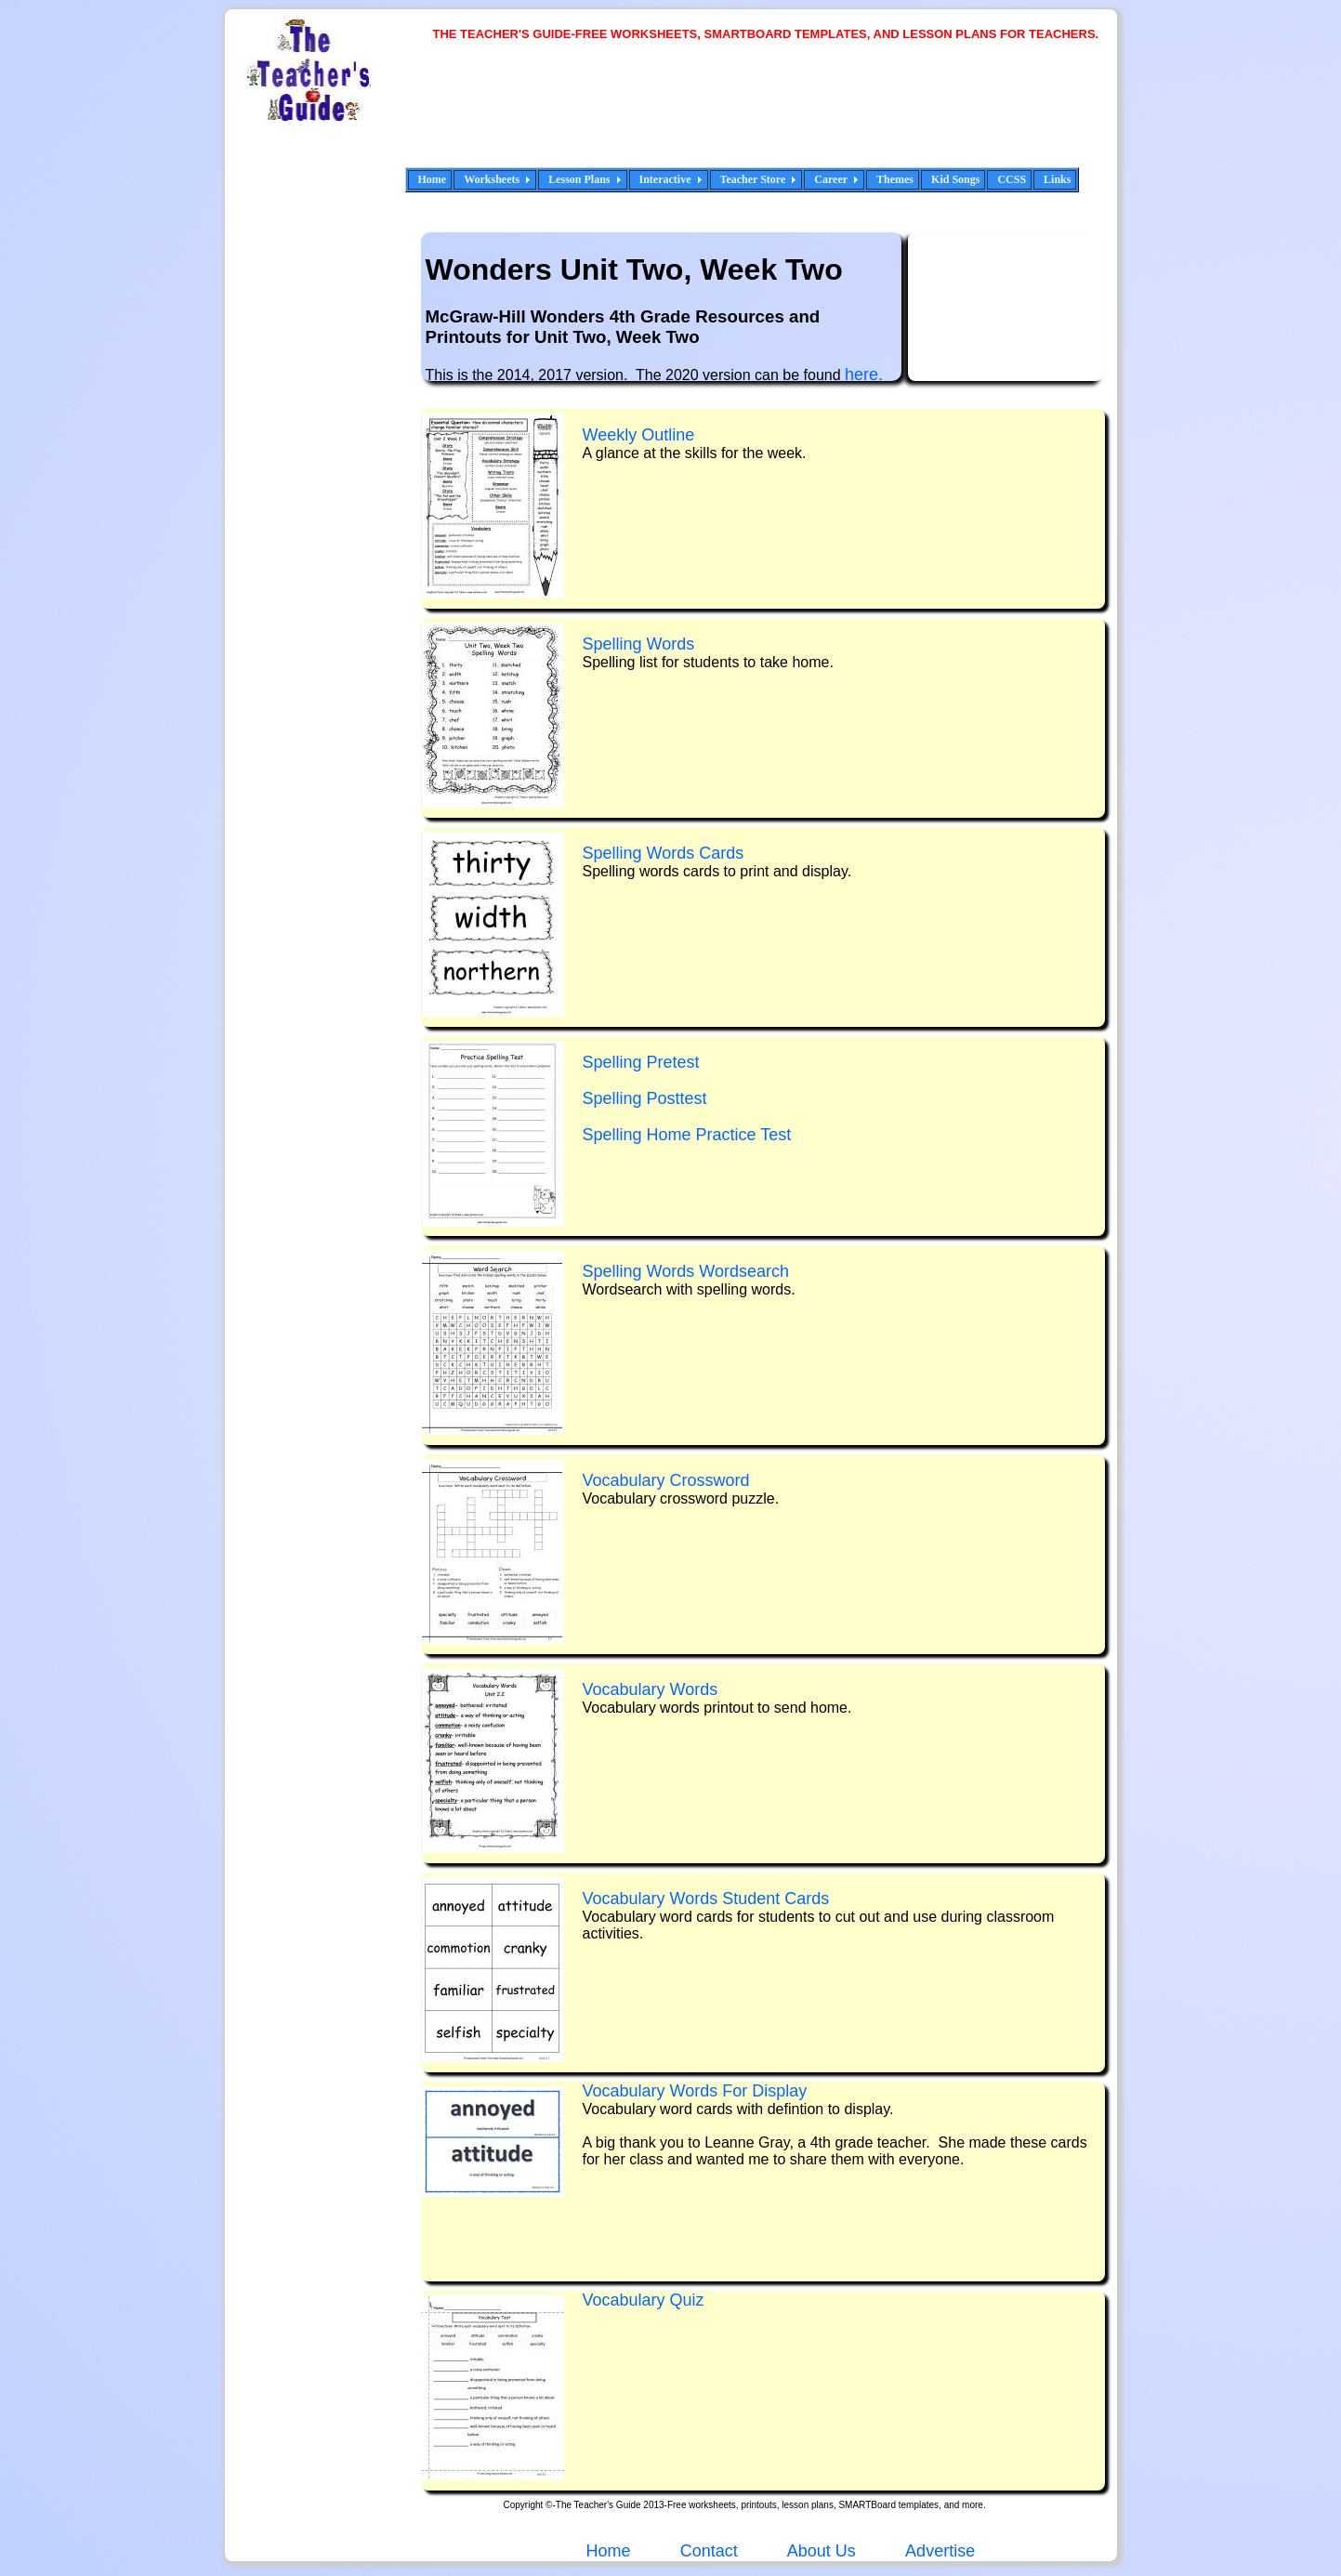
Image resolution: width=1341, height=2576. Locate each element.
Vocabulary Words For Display (695, 2091)
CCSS (1011, 179)
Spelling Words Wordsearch (686, 1271)
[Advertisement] (773, 116)
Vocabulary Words (650, 1689)
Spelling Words (639, 644)
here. (864, 374)
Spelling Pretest (641, 1062)
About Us (819, 2551)
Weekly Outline (639, 435)
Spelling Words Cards (663, 853)
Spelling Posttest (645, 1098)
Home (432, 179)
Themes (895, 179)
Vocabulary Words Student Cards (706, 1898)
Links (1057, 179)
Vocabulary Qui (643, 2300)
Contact (709, 2551)
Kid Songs (955, 179)
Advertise (940, 2551)
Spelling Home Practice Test (687, 1134)
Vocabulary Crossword (666, 1480)
